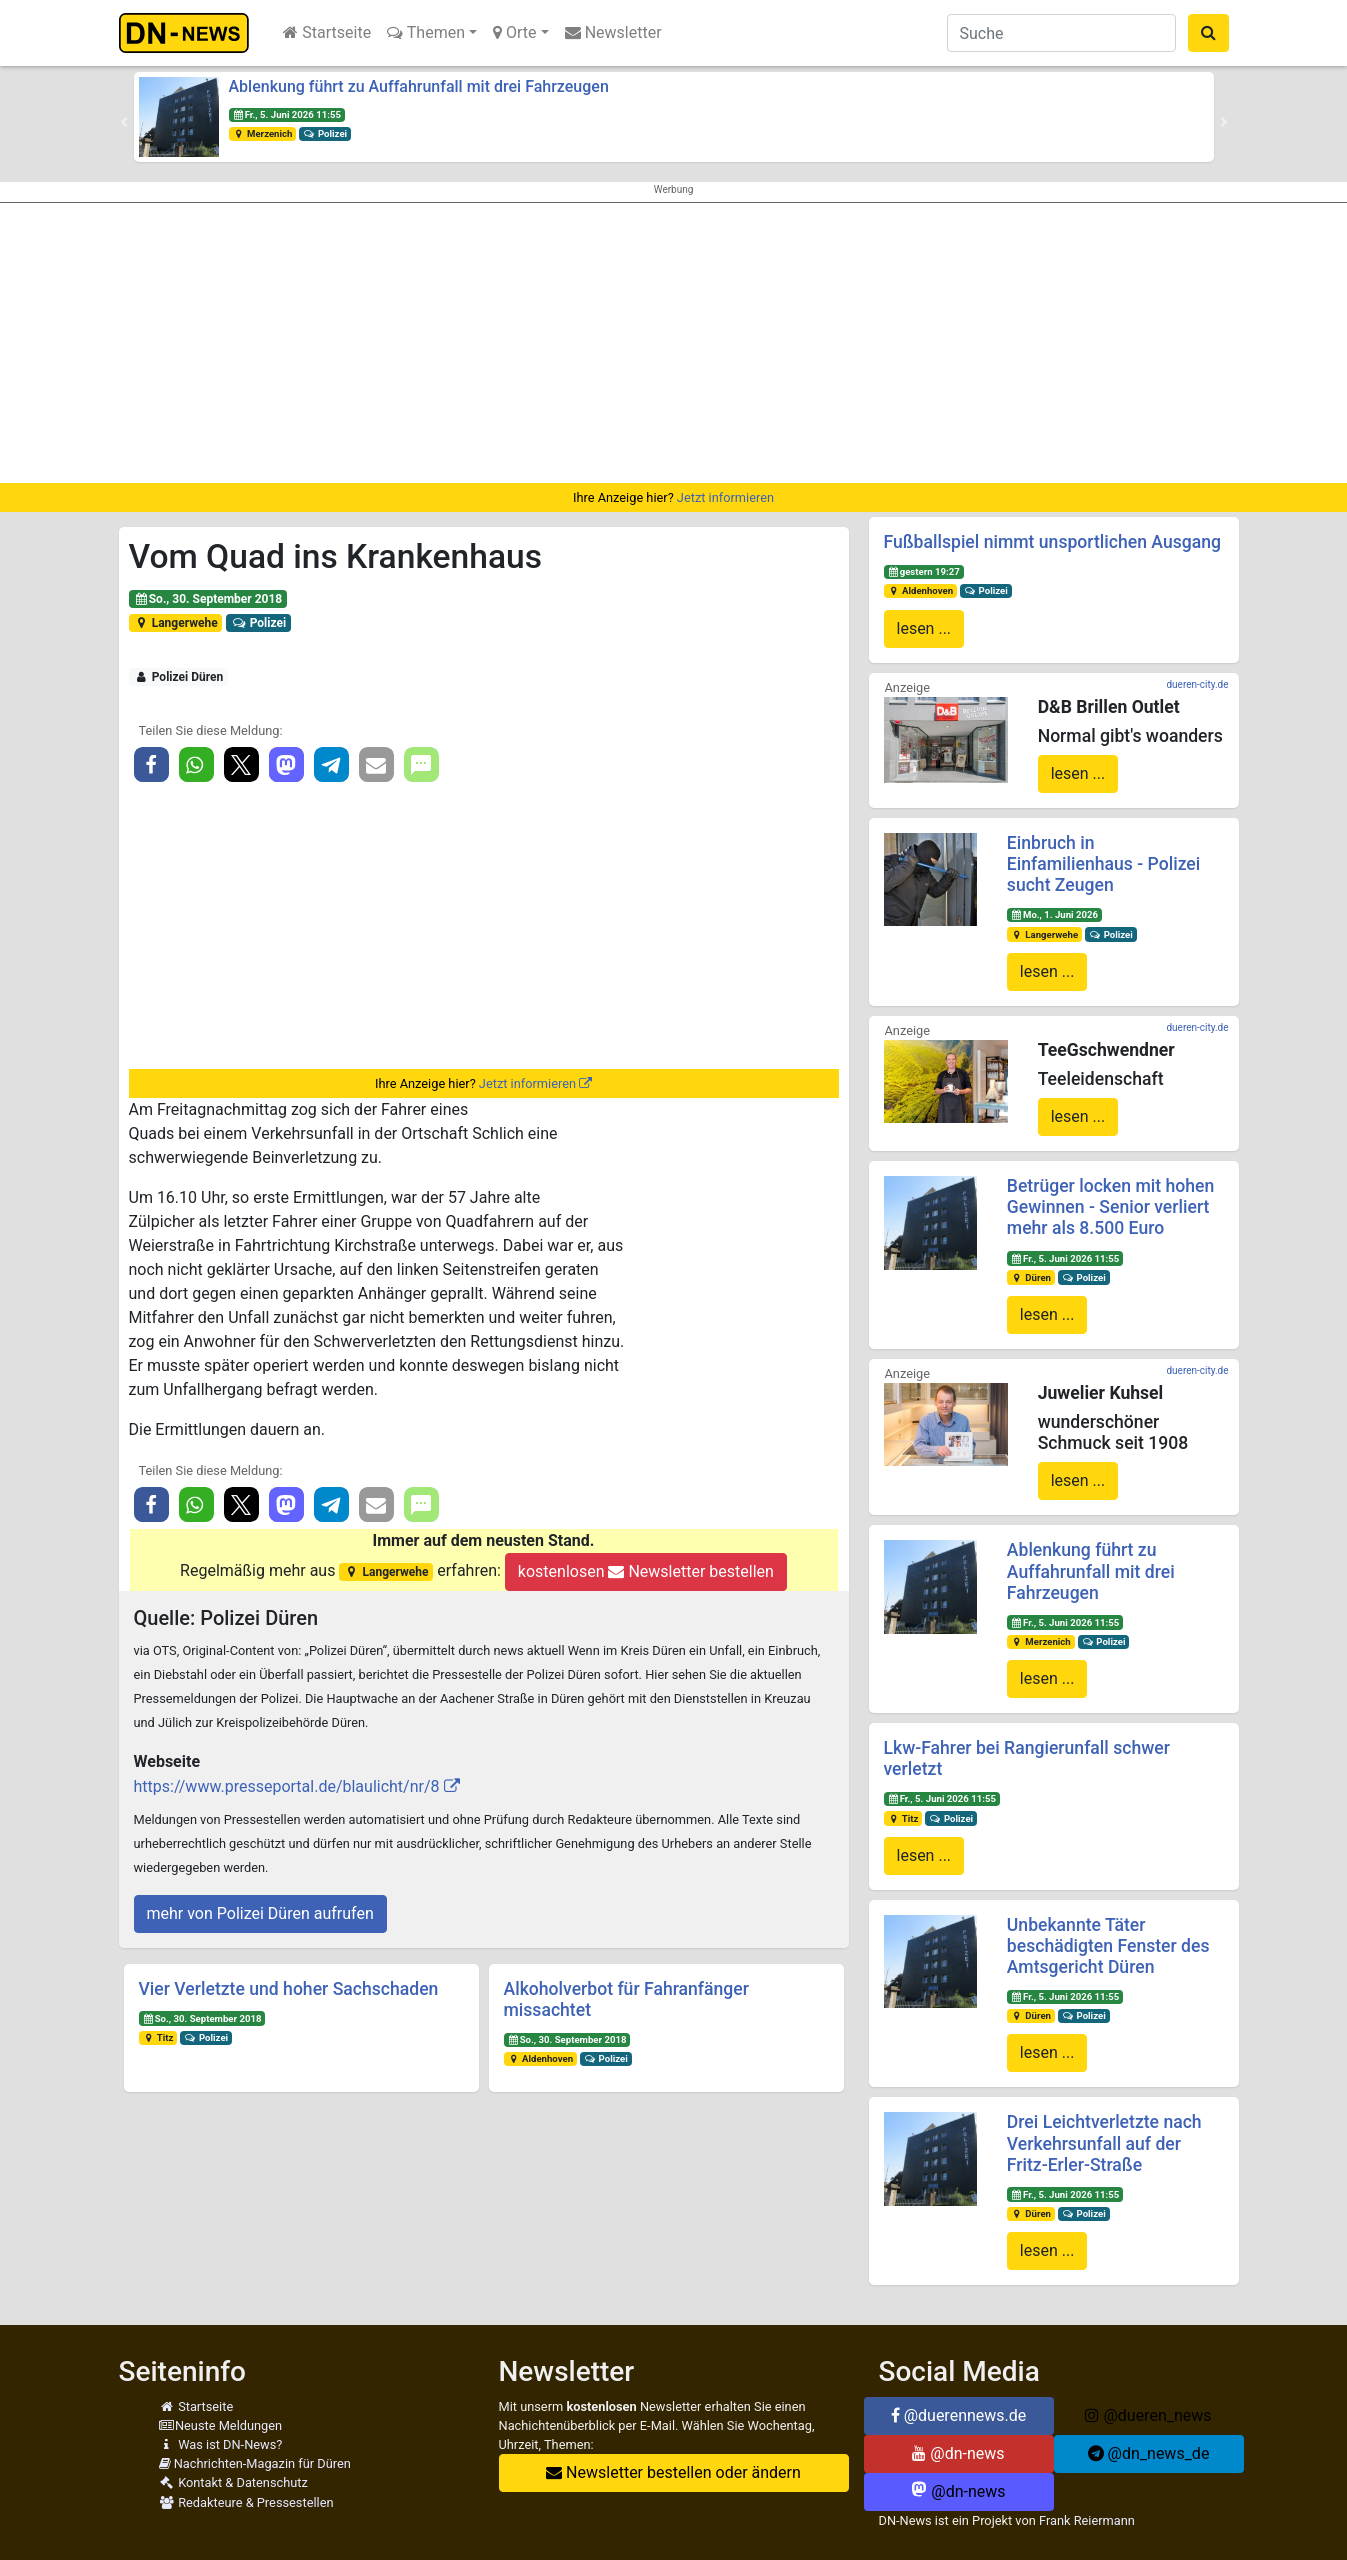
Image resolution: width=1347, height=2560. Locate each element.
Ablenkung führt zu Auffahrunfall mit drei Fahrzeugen (419, 86)
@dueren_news (1148, 2415)
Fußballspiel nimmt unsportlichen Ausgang (1052, 542)
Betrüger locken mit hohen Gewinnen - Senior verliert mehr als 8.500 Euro (1110, 1207)
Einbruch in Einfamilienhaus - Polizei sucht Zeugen (1103, 864)
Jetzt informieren (725, 497)
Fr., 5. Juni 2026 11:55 (286, 114)
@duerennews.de (959, 2415)
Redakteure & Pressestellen (246, 2502)
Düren (1031, 1277)
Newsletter (613, 32)
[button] (124, 122)
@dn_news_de (1149, 2453)
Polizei (325, 133)
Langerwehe (175, 623)
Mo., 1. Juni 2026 (1054, 914)
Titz (157, 2037)
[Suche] (1061, 33)
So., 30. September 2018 (207, 599)
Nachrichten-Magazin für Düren (255, 2463)
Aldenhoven (540, 2058)
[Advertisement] (674, 343)
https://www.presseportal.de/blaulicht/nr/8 (287, 1786)
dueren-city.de (1197, 684)
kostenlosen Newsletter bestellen (646, 1571)
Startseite (327, 32)
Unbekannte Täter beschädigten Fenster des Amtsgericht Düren (1108, 1946)
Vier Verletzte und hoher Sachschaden (289, 1989)
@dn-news (958, 2453)
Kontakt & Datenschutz (233, 2482)
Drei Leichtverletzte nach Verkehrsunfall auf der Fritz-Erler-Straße (1104, 2143)
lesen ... (924, 628)
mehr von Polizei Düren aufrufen (260, 1913)
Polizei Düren (178, 677)
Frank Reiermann (1087, 2520)
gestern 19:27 (923, 571)
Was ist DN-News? (221, 2444)
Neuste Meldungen (221, 2425)
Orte (515, 32)
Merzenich (262, 133)
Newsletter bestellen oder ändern (673, 2472)
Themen (426, 32)
